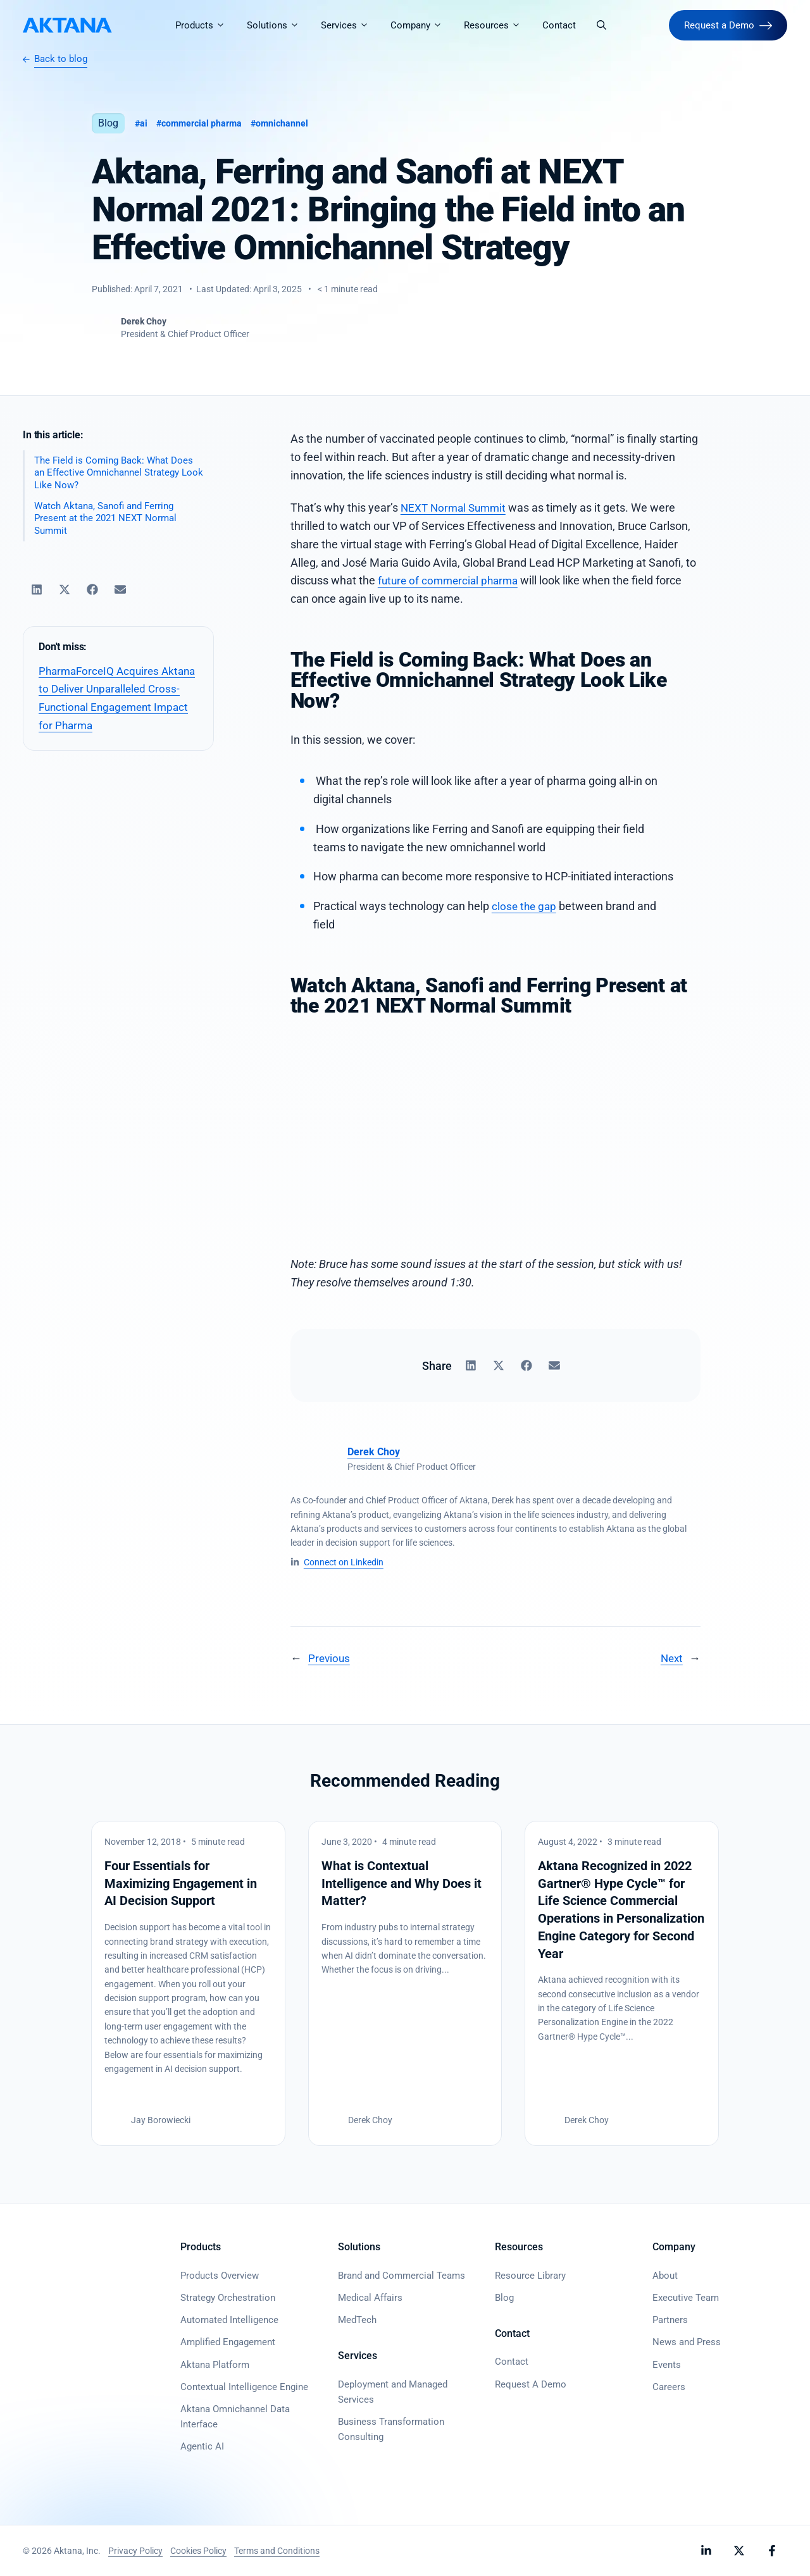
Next (671, 1658)
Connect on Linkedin (343, 1562)
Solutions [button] (280, 25)
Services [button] (352, 25)
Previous (330, 1658)
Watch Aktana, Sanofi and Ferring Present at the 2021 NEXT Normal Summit (105, 520)
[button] (603, 25)
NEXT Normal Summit (456, 507)
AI (144, 123)
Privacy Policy (135, 2551)
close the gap (525, 906)
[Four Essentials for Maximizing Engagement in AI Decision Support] (188, 1983)
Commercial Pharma (206, 123)
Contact (561, 25)
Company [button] (423, 25)
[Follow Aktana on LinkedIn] (706, 2551)
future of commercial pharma (451, 580)
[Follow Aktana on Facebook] (772, 2551)
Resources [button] (499, 25)
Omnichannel (291, 123)
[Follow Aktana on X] (739, 2551)
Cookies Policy (198, 2551)
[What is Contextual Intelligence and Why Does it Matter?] (405, 1983)
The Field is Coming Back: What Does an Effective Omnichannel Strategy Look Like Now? (118, 473)
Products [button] (207, 25)
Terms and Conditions (277, 2551)
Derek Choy (373, 1452)
